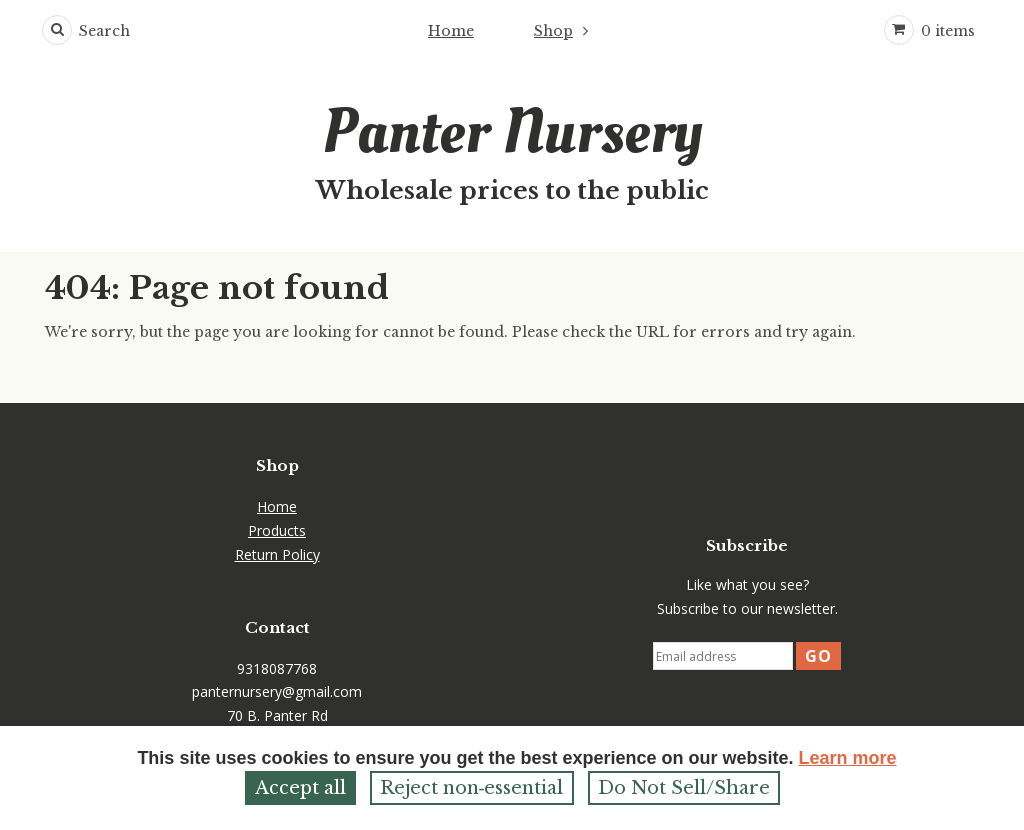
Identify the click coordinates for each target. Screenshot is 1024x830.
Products (277, 530)
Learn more (848, 758)
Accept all (300, 788)
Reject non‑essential (472, 788)
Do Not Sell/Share (684, 788)
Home (451, 31)
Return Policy (277, 554)
